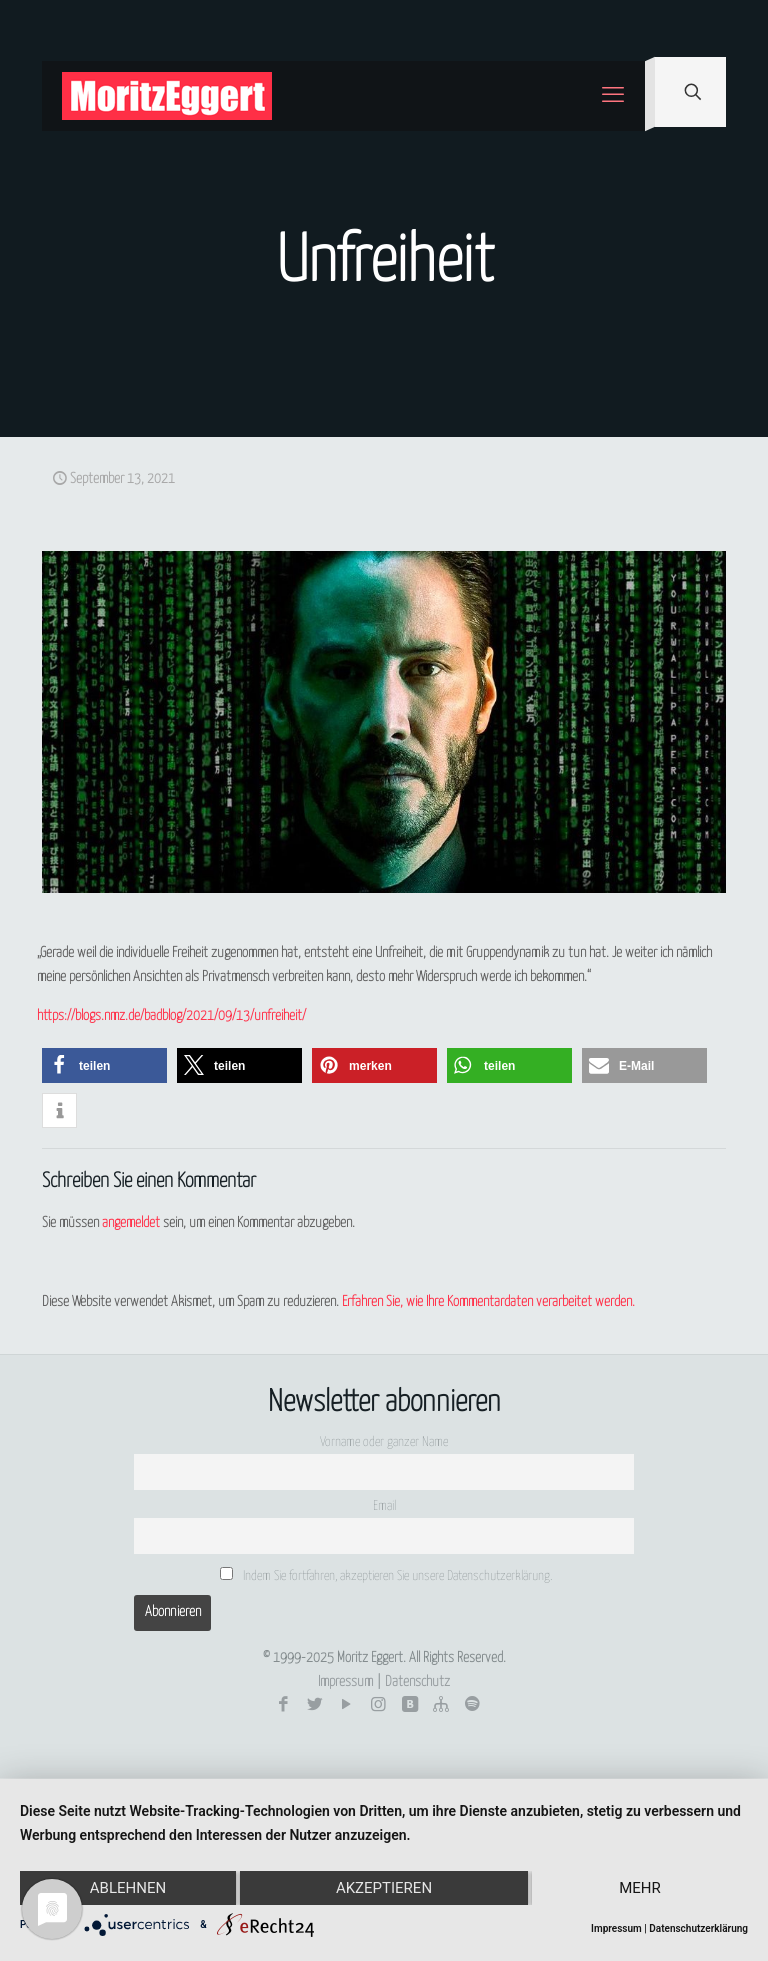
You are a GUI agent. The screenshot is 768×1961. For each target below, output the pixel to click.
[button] (104, 1065)
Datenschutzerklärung (698, 1928)
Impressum (345, 1682)
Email (384, 1506)
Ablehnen (128, 1888)
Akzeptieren (384, 1888)
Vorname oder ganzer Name (384, 1442)
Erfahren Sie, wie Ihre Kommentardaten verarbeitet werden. (488, 1302)
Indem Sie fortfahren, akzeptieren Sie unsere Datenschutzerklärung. (386, 1575)
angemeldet (131, 1223)
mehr (640, 1888)
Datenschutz (417, 1682)
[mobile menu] (613, 96)
